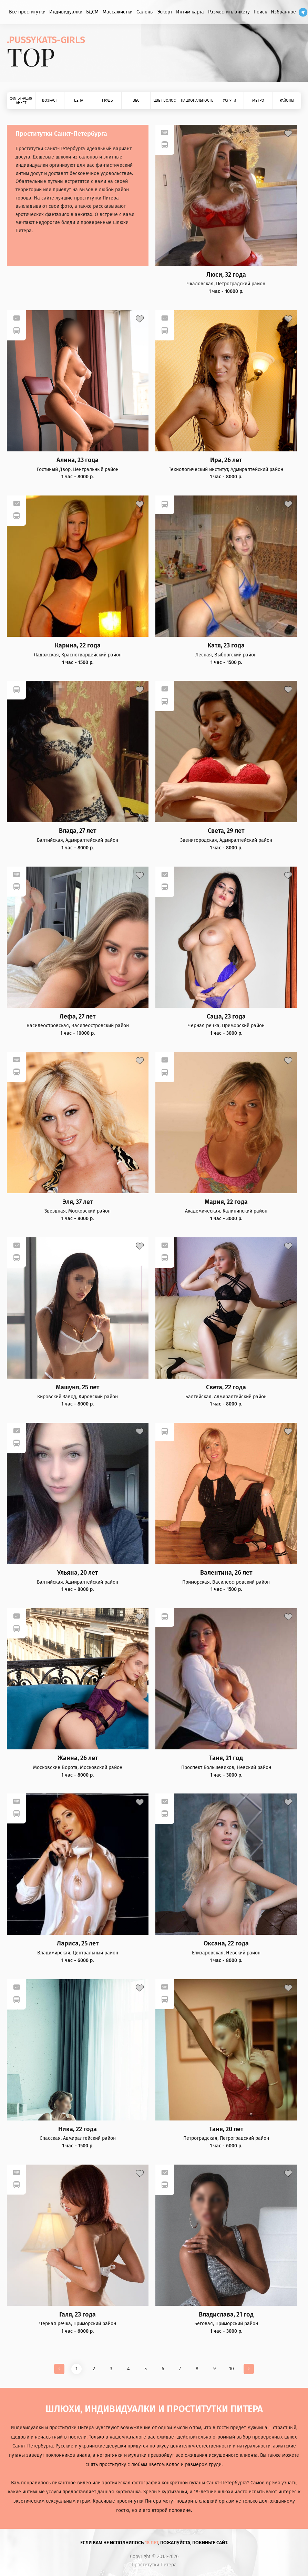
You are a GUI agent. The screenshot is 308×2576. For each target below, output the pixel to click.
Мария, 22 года (226, 1202)
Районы (287, 100)
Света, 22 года (226, 1387)
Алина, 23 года (78, 460)
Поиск (260, 12)
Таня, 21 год (226, 1758)
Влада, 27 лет (77, 831)
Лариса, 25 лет (78, 1943)
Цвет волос (164, 100)
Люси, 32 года (226, 274)
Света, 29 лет (226, 831)
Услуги (229, 100)
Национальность (197, 100)
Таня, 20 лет (226, 2129)
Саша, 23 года (226, 1016)
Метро (258, 100)
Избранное (283, 12)
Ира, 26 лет (226, 460)
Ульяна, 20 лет (77, 1572)
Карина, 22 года (78, 645)
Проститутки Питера (154, 2565)
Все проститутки (27, 12)
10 (231, 2369)
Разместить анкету (229, 12)
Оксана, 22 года (226, 1943)
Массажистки (118, 12)
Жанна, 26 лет (78, 1758)
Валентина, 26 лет (226, 1572)
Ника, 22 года (77, 2129)
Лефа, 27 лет (77, 1016)
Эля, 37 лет (78, 1202)
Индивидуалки (65, 12)
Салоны (145, 12)
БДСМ (92, 12)
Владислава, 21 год (226, 2314)
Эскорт (164, 12)
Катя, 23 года (226, 645)
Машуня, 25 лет (77, 1387)
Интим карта (190, 12)
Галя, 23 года (77, 2314)
